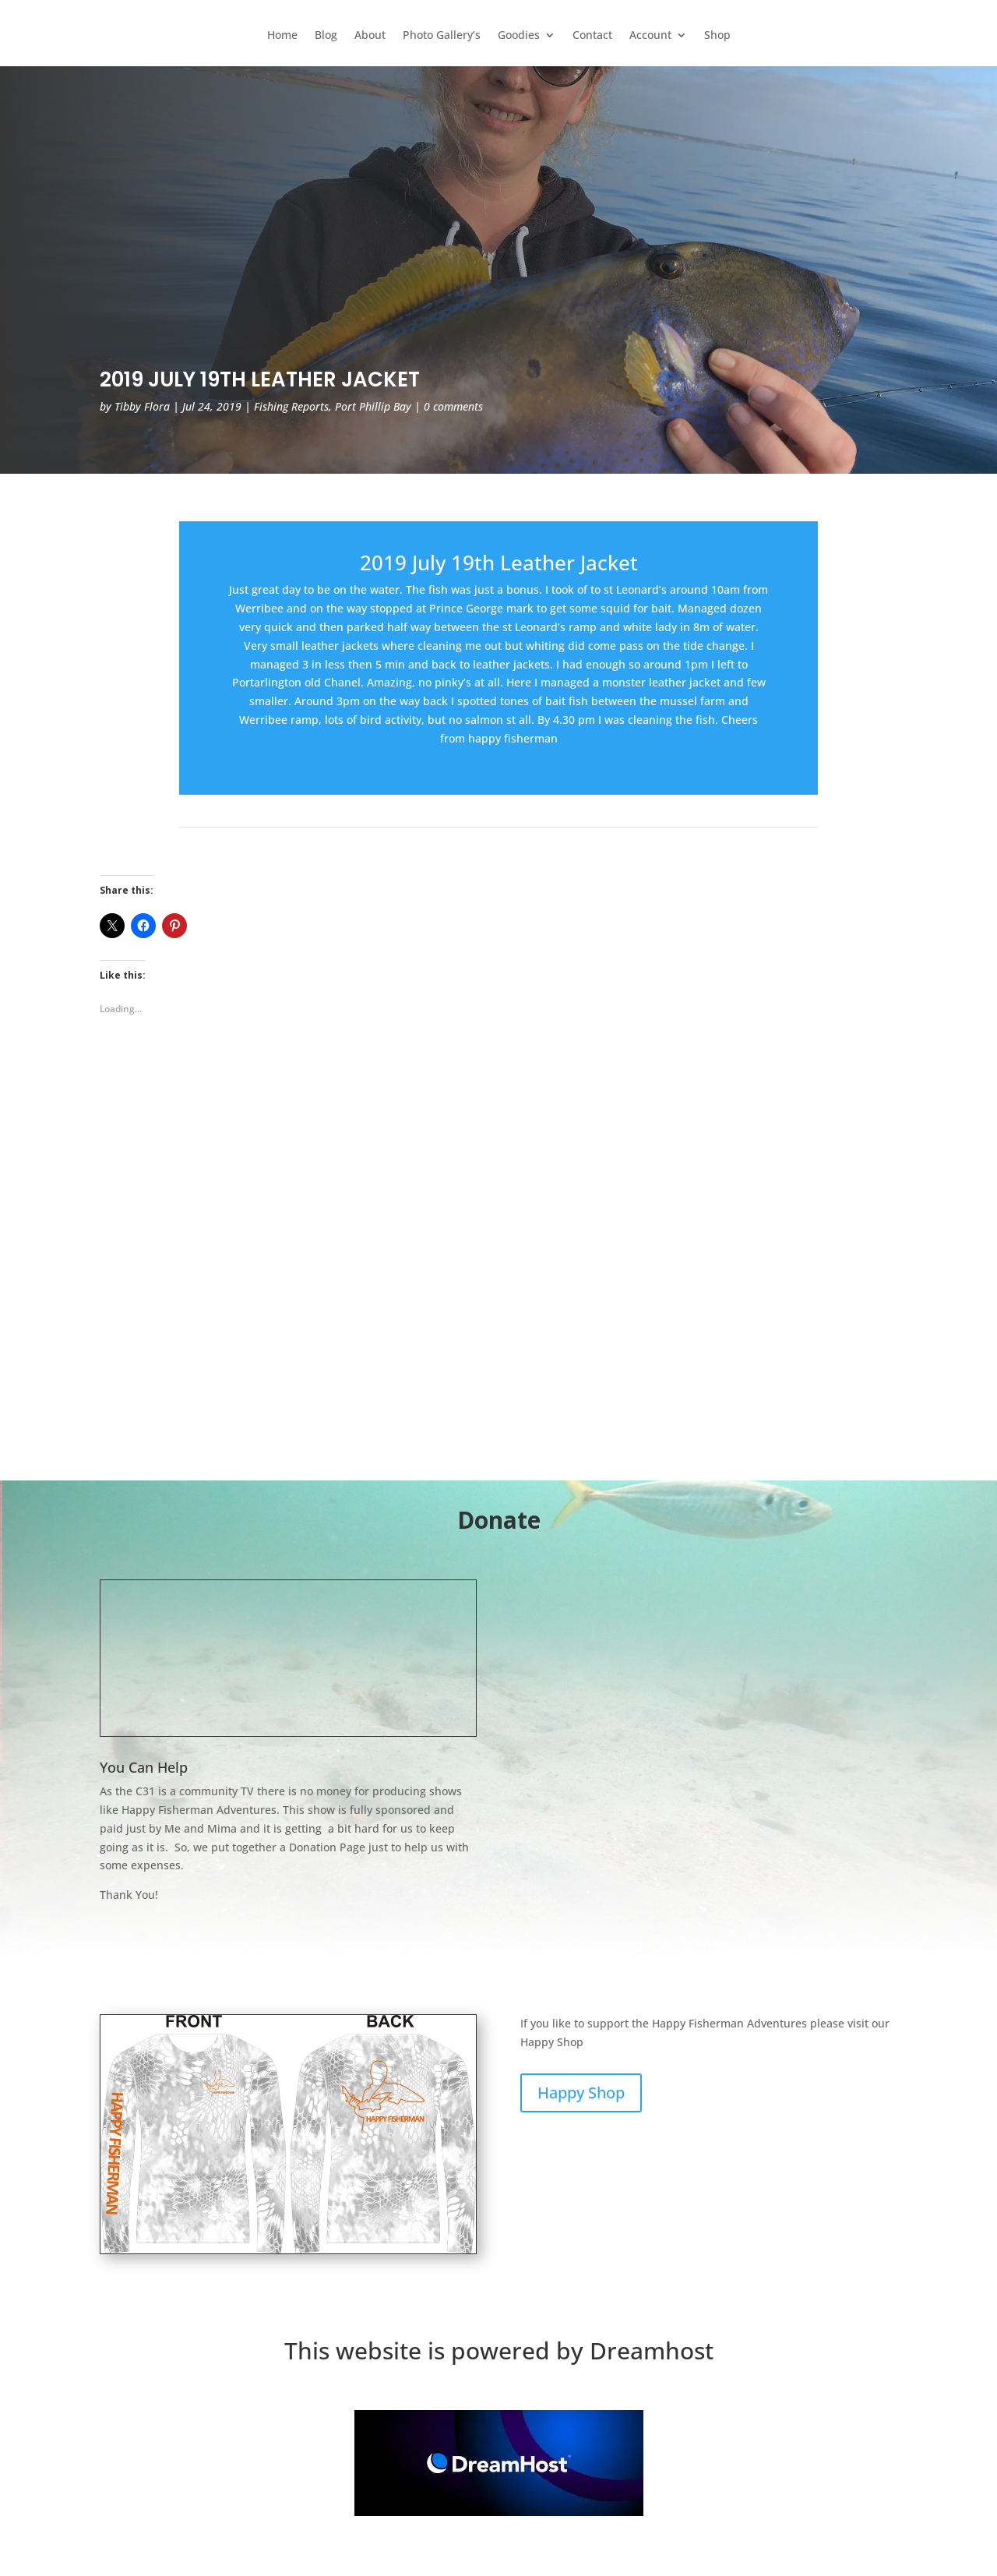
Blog (326, 36)
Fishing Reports (291, 406)
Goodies (519, 36)
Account (650, 36)
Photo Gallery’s (442, 36)
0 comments (453, 406)
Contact (592, 36)
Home (282, 36)
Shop (717, 36)
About (370, 36)
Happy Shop (581, 2092)
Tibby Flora (142, 406)
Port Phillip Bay (373, 406)
